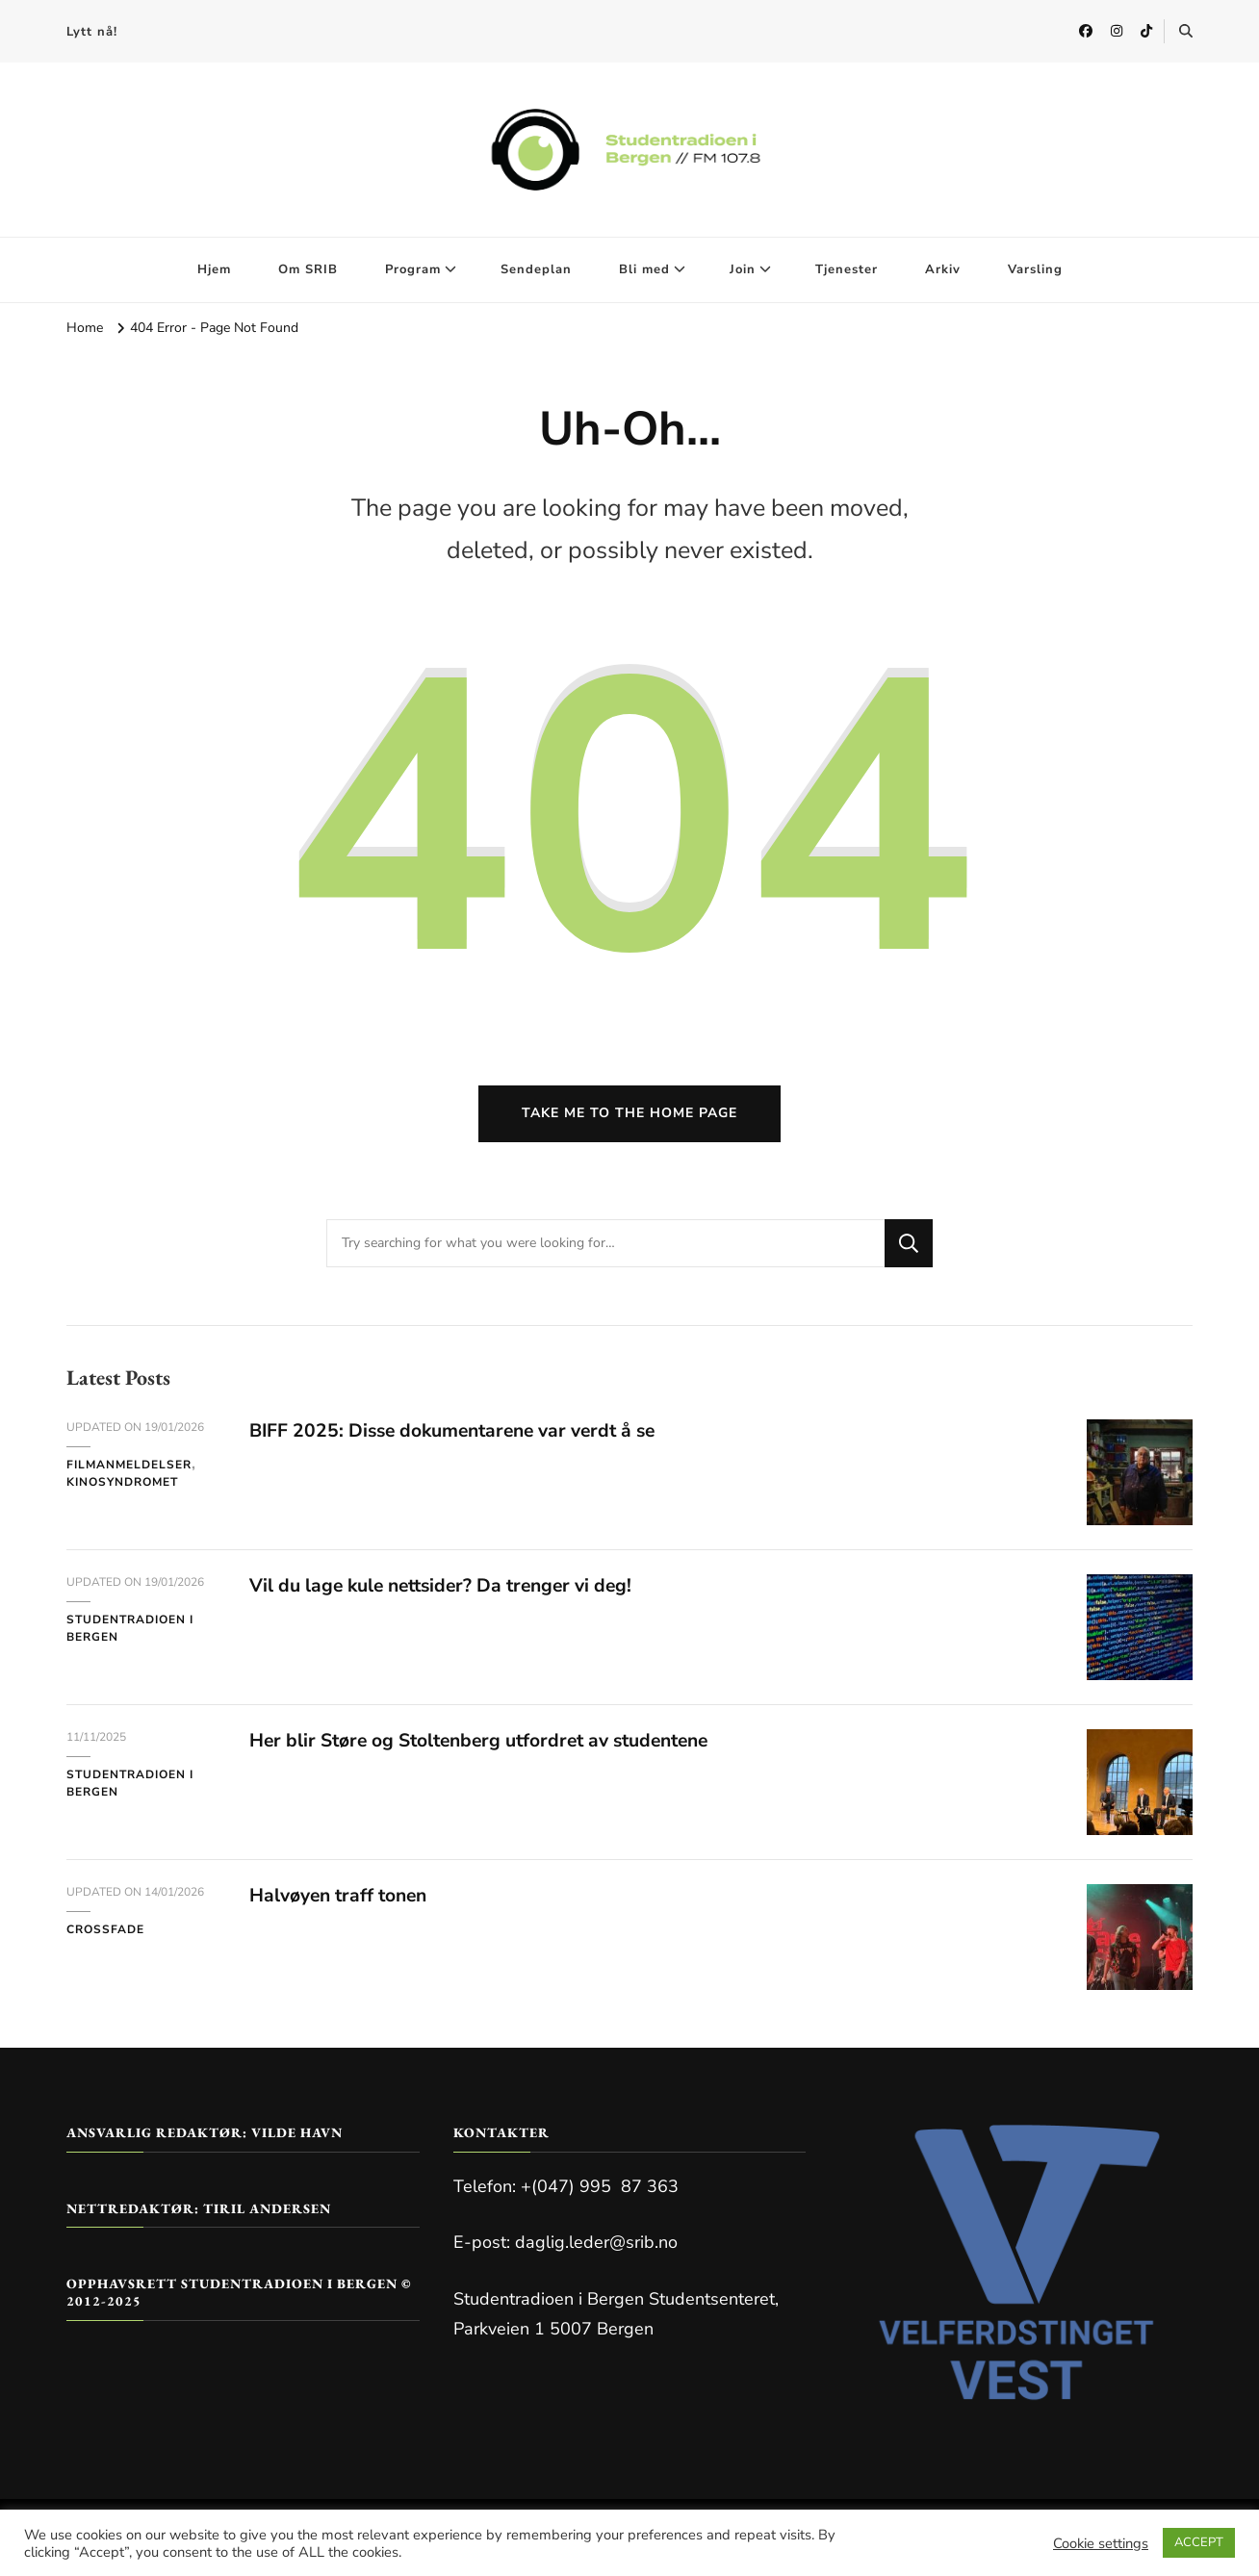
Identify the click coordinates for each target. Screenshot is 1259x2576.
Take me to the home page (629, 1119)
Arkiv (943, 269)
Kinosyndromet (122, 1488)
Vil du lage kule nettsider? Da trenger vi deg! (448, 1592)
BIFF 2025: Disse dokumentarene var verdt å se (462, 1437)
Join (743, 269)
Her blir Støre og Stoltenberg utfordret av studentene (491, 1747)
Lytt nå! (91, 31)
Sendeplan (536, 269)
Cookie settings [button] (1100, 2543)
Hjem (214, 269)
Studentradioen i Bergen (129, 1635)
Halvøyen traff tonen (343, 1902)
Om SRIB (308, 269)
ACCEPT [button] (1198, 2542)
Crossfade (105, 1936)
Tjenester (846, 269)
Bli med (644, 269)
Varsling (1035, 269)
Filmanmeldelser (129, 1471)
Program (413, 269)
